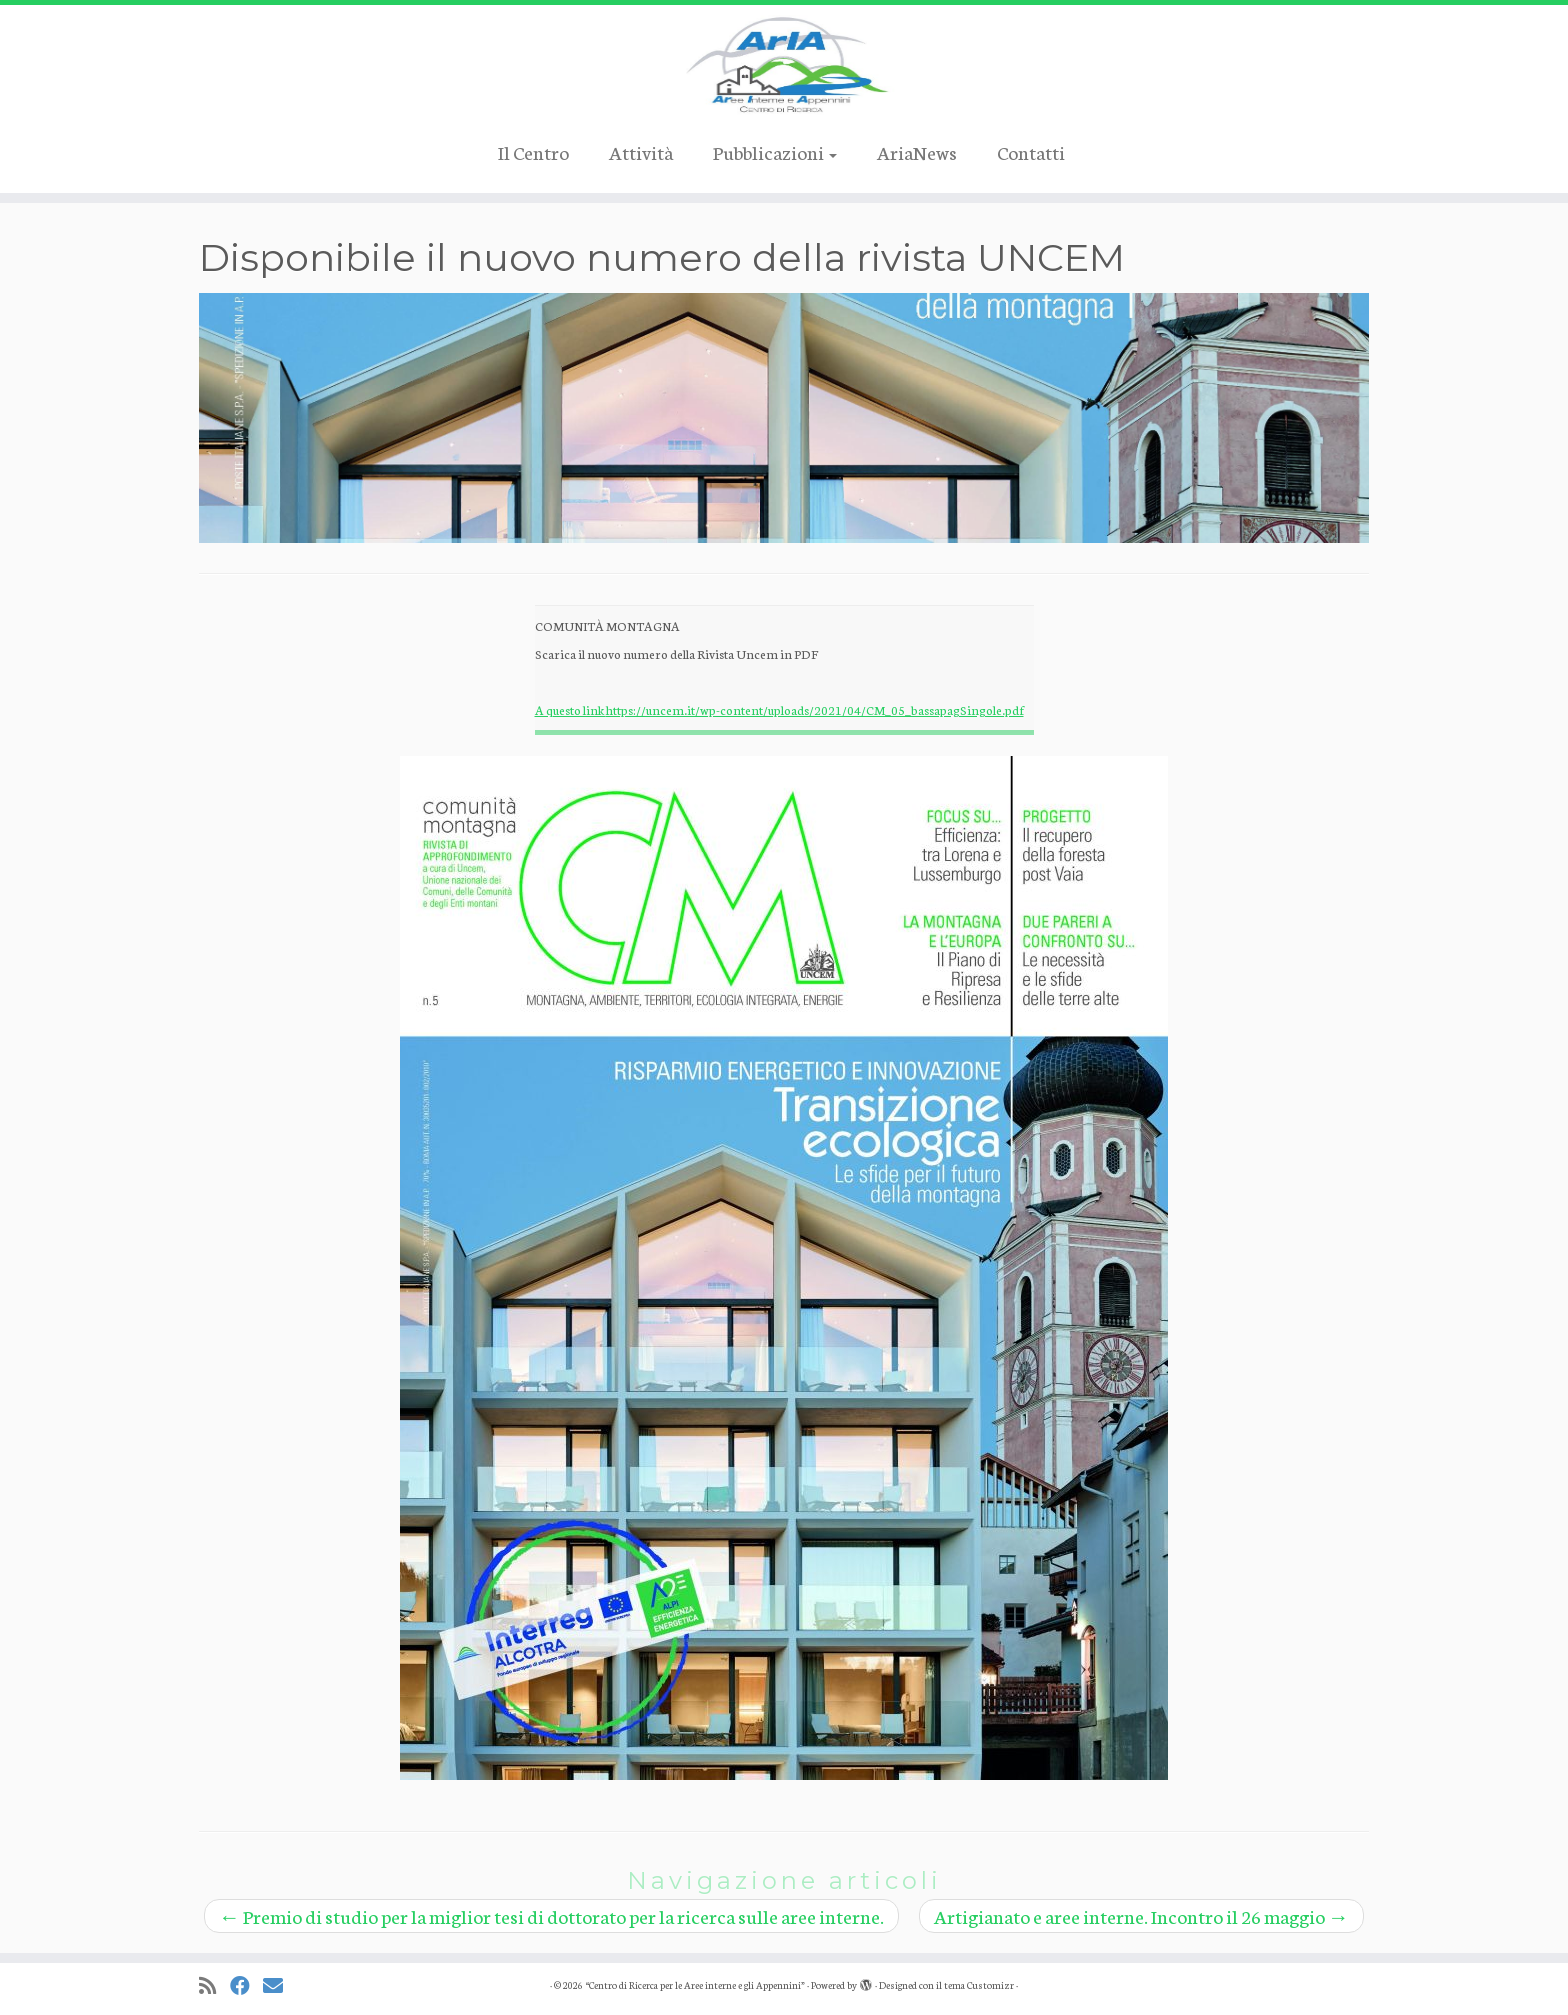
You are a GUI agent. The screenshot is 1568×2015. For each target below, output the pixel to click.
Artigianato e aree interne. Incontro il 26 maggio (1141, 1915)
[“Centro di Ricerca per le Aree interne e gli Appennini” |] (784, 65)
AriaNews (917, 151)
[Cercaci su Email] (279, 1985)
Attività (641, 151)
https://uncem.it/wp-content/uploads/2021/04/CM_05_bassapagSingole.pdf (815, 709)
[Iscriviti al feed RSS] (214, 1985)
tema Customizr (979, 1985)
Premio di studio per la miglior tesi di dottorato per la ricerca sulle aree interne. (551, 1915)
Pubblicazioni (775, 151)
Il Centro (533, 151)
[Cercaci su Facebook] (246, 1985)
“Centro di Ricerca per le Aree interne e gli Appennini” (695, 1985)
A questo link (570, 709)
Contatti (1031, 151)
